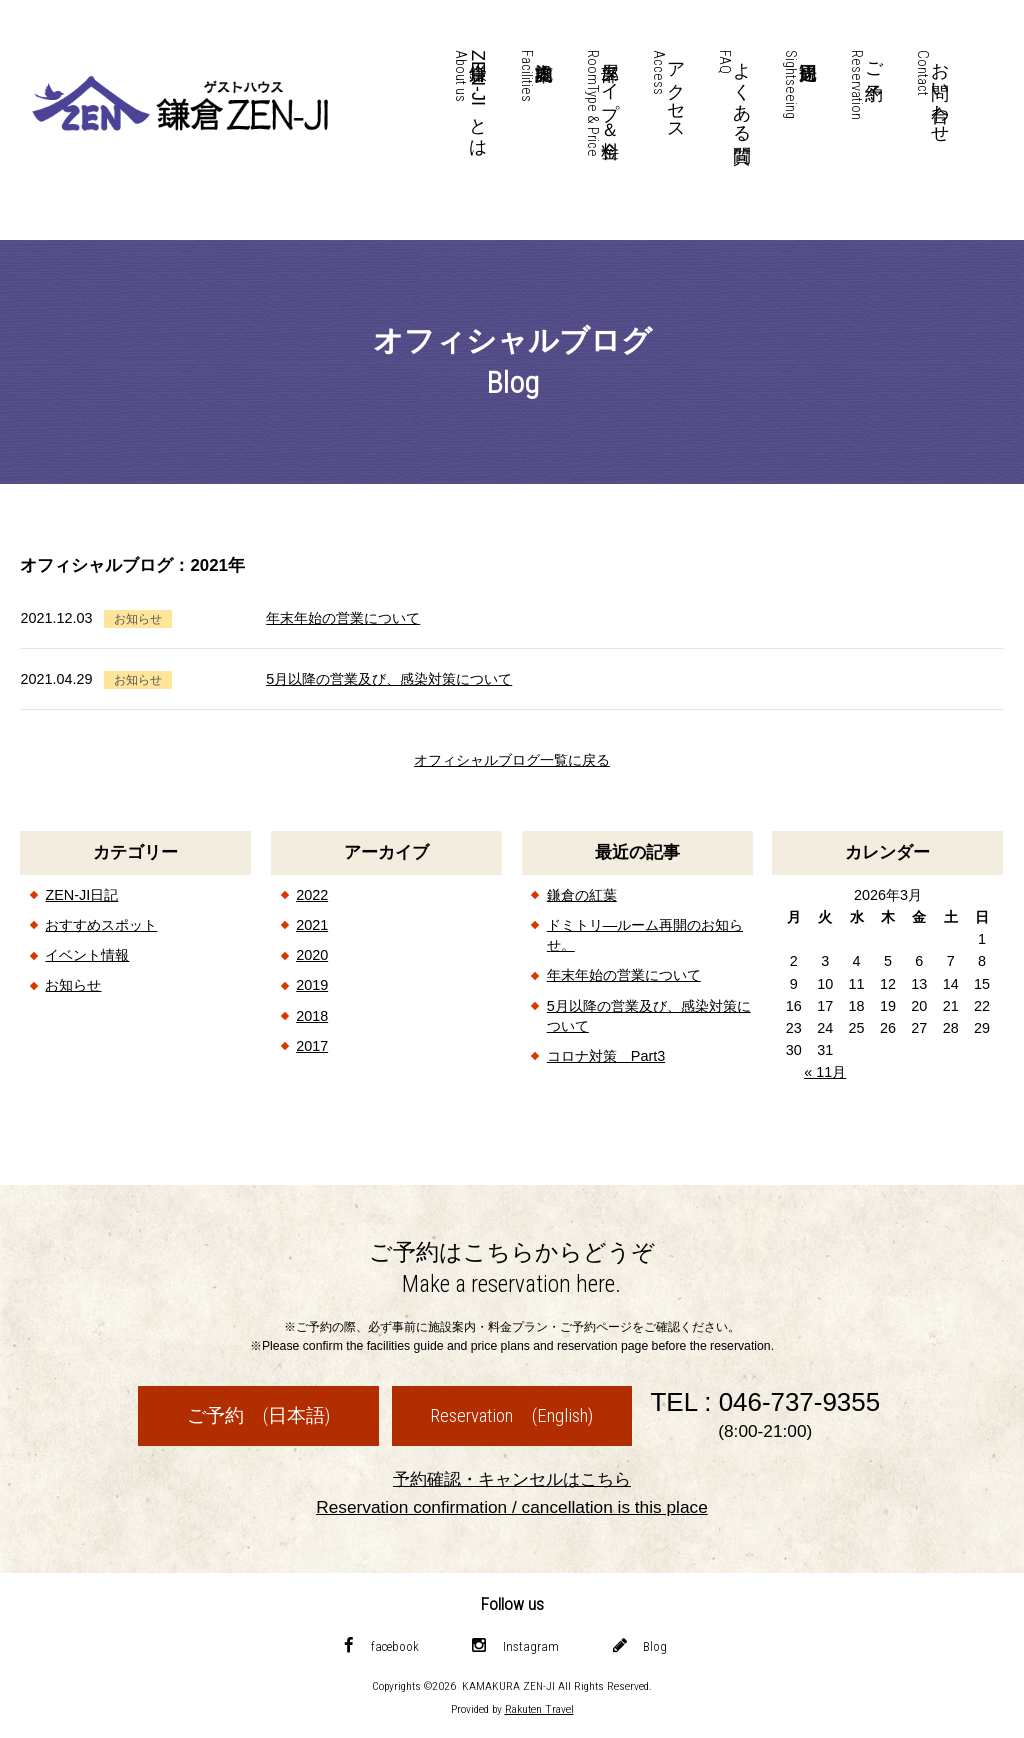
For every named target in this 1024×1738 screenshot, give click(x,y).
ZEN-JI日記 (81, 895)
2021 (312, 925)
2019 (312, 985)
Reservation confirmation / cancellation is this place (512, 1507)
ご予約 (258, 1416)
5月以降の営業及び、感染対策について (389, 679)
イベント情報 (87, 955)
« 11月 (825, 1072)
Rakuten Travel (539, 1709)
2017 (312, 1046)
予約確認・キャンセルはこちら (512, 1479)
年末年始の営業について (343, 618)
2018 (312, 1016)
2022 (312, 895)
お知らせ (73, 985)
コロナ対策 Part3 (606, 1056)
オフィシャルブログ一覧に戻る (512, 760)
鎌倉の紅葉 (582, 895)
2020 (312, 955)
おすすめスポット (101, 925)
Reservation (511, 1416)
